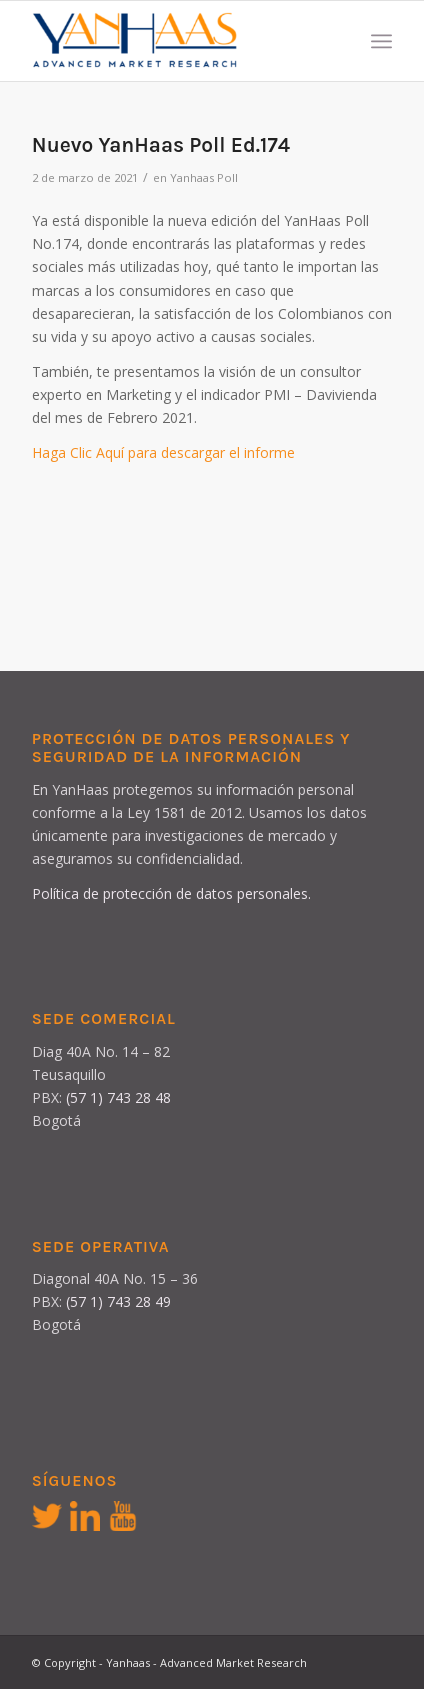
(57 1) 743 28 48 (118, 1097)
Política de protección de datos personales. (171, 893)
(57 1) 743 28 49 (118, 1301)
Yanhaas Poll (204, 177)
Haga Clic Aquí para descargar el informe (163, 452)
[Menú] (381, 41)
